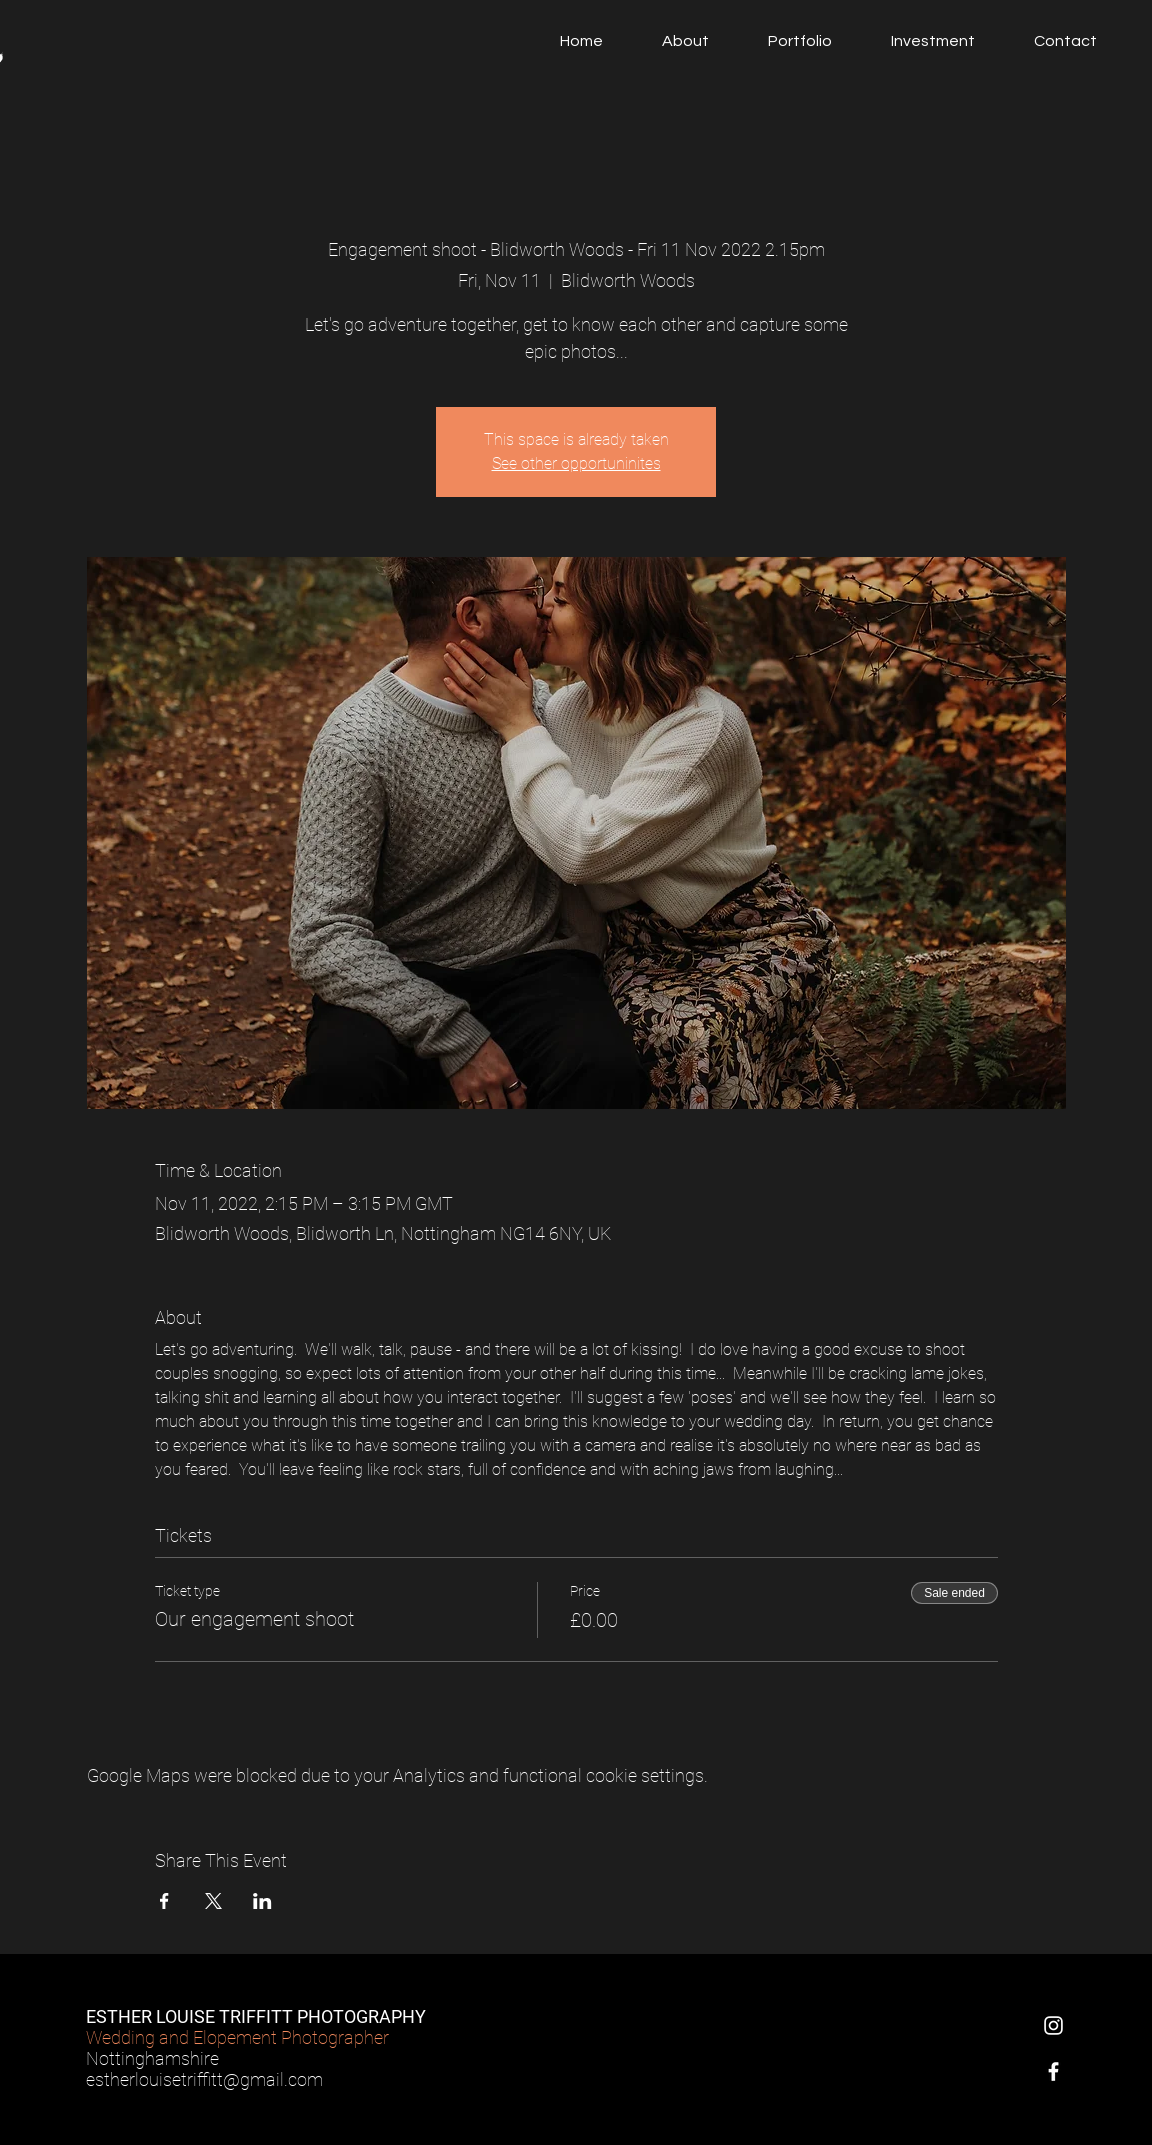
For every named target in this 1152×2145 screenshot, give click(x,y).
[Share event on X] (213, 1901)
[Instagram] (1053, 2025)
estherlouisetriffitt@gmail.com (204, 2079)
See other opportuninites (576, 463)
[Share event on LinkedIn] (262, 1901)
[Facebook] (1053, 2071)
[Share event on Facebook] (164, 1901)
